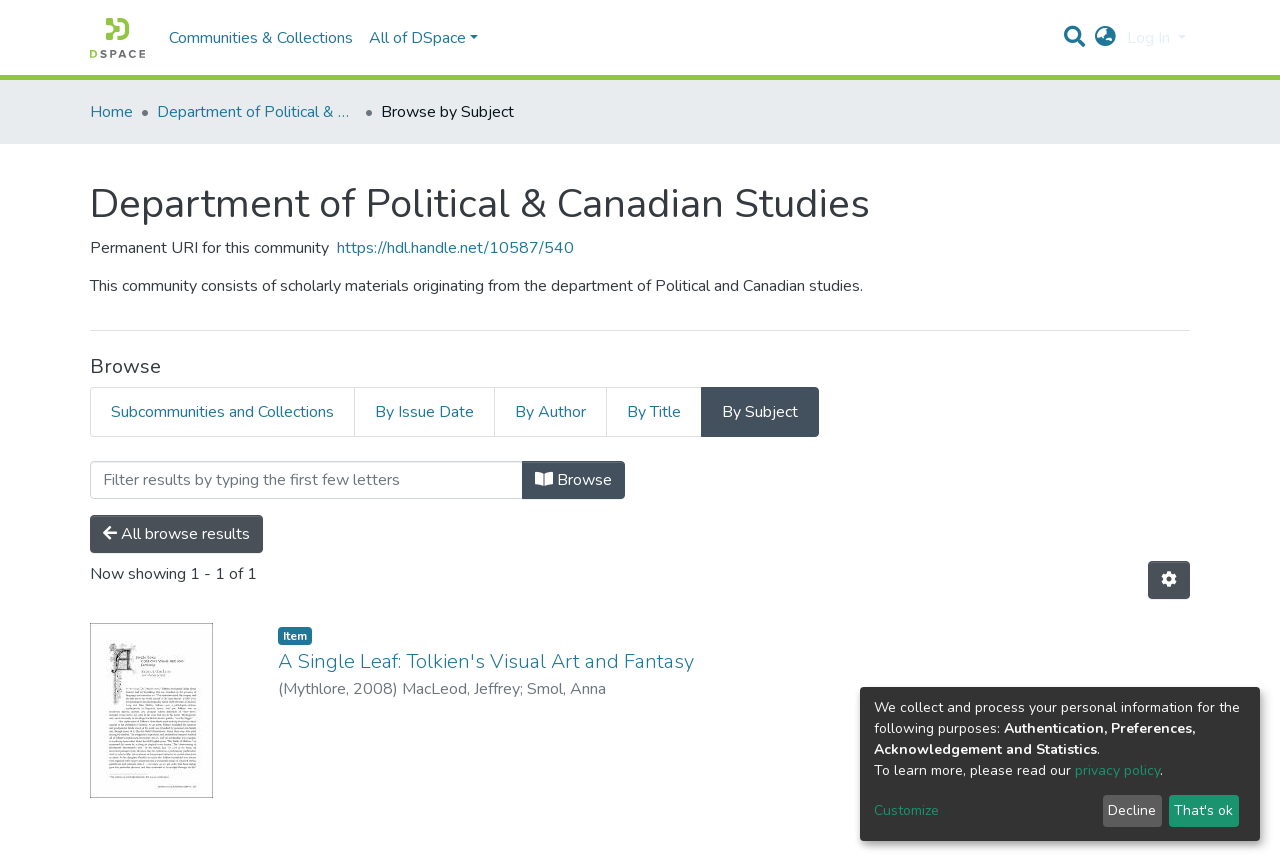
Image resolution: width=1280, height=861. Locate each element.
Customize (906, 810)
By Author (550, 412)
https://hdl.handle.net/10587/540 (455, 248)
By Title (654, 412)
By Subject (760, 412)
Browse (573, 480)
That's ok (1203, 810)
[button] (1105, 38)
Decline (1132, 810)
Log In (1150, 38)
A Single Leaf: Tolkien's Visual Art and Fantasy (486, 661)
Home (111, 112)
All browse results (176, 534)
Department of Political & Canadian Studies (257, 112)
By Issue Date (424, 412)
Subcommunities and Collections (222, 412)
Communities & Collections (261, 38)
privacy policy (1117, 770)
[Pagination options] (1169, 580)
